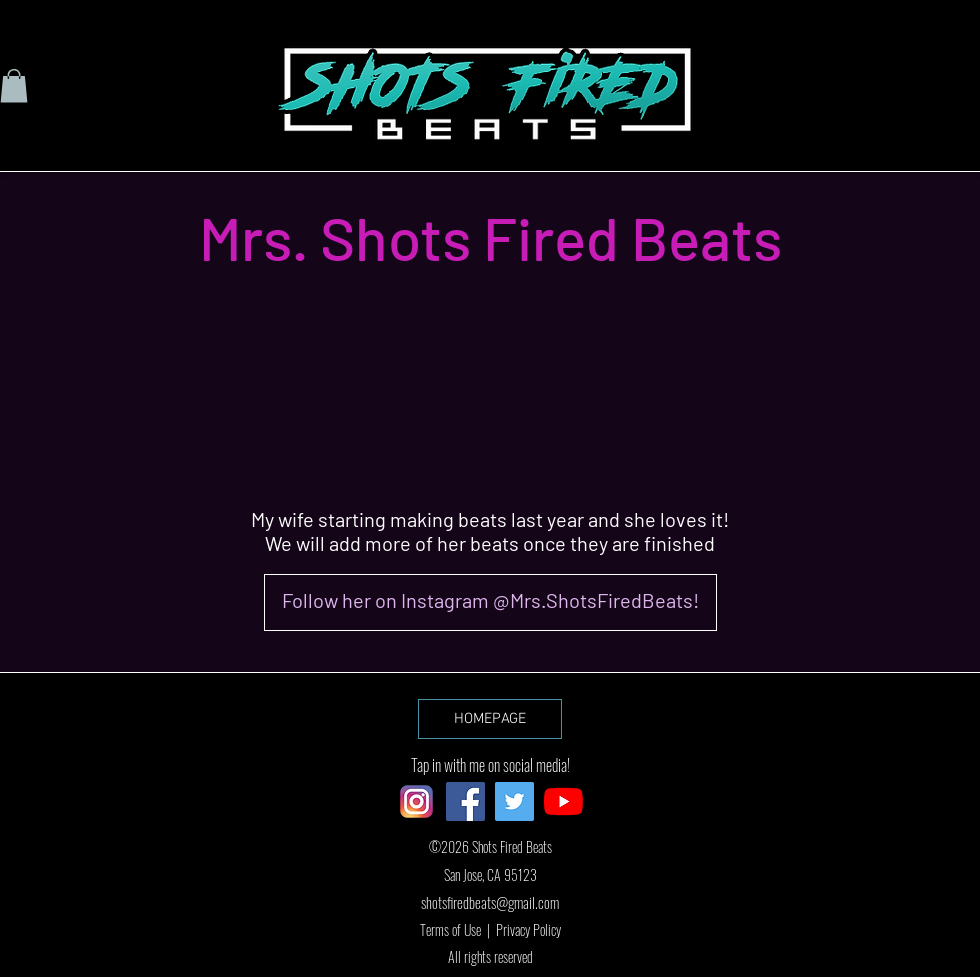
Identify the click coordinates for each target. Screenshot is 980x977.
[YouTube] (563, 801)
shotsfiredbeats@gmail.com (490, 902)
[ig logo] (416, 801)
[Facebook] (465, 801)
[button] (14, 85)
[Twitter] (514, 801)
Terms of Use (450, 929)
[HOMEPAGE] (490, 719)
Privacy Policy (528, 929)
